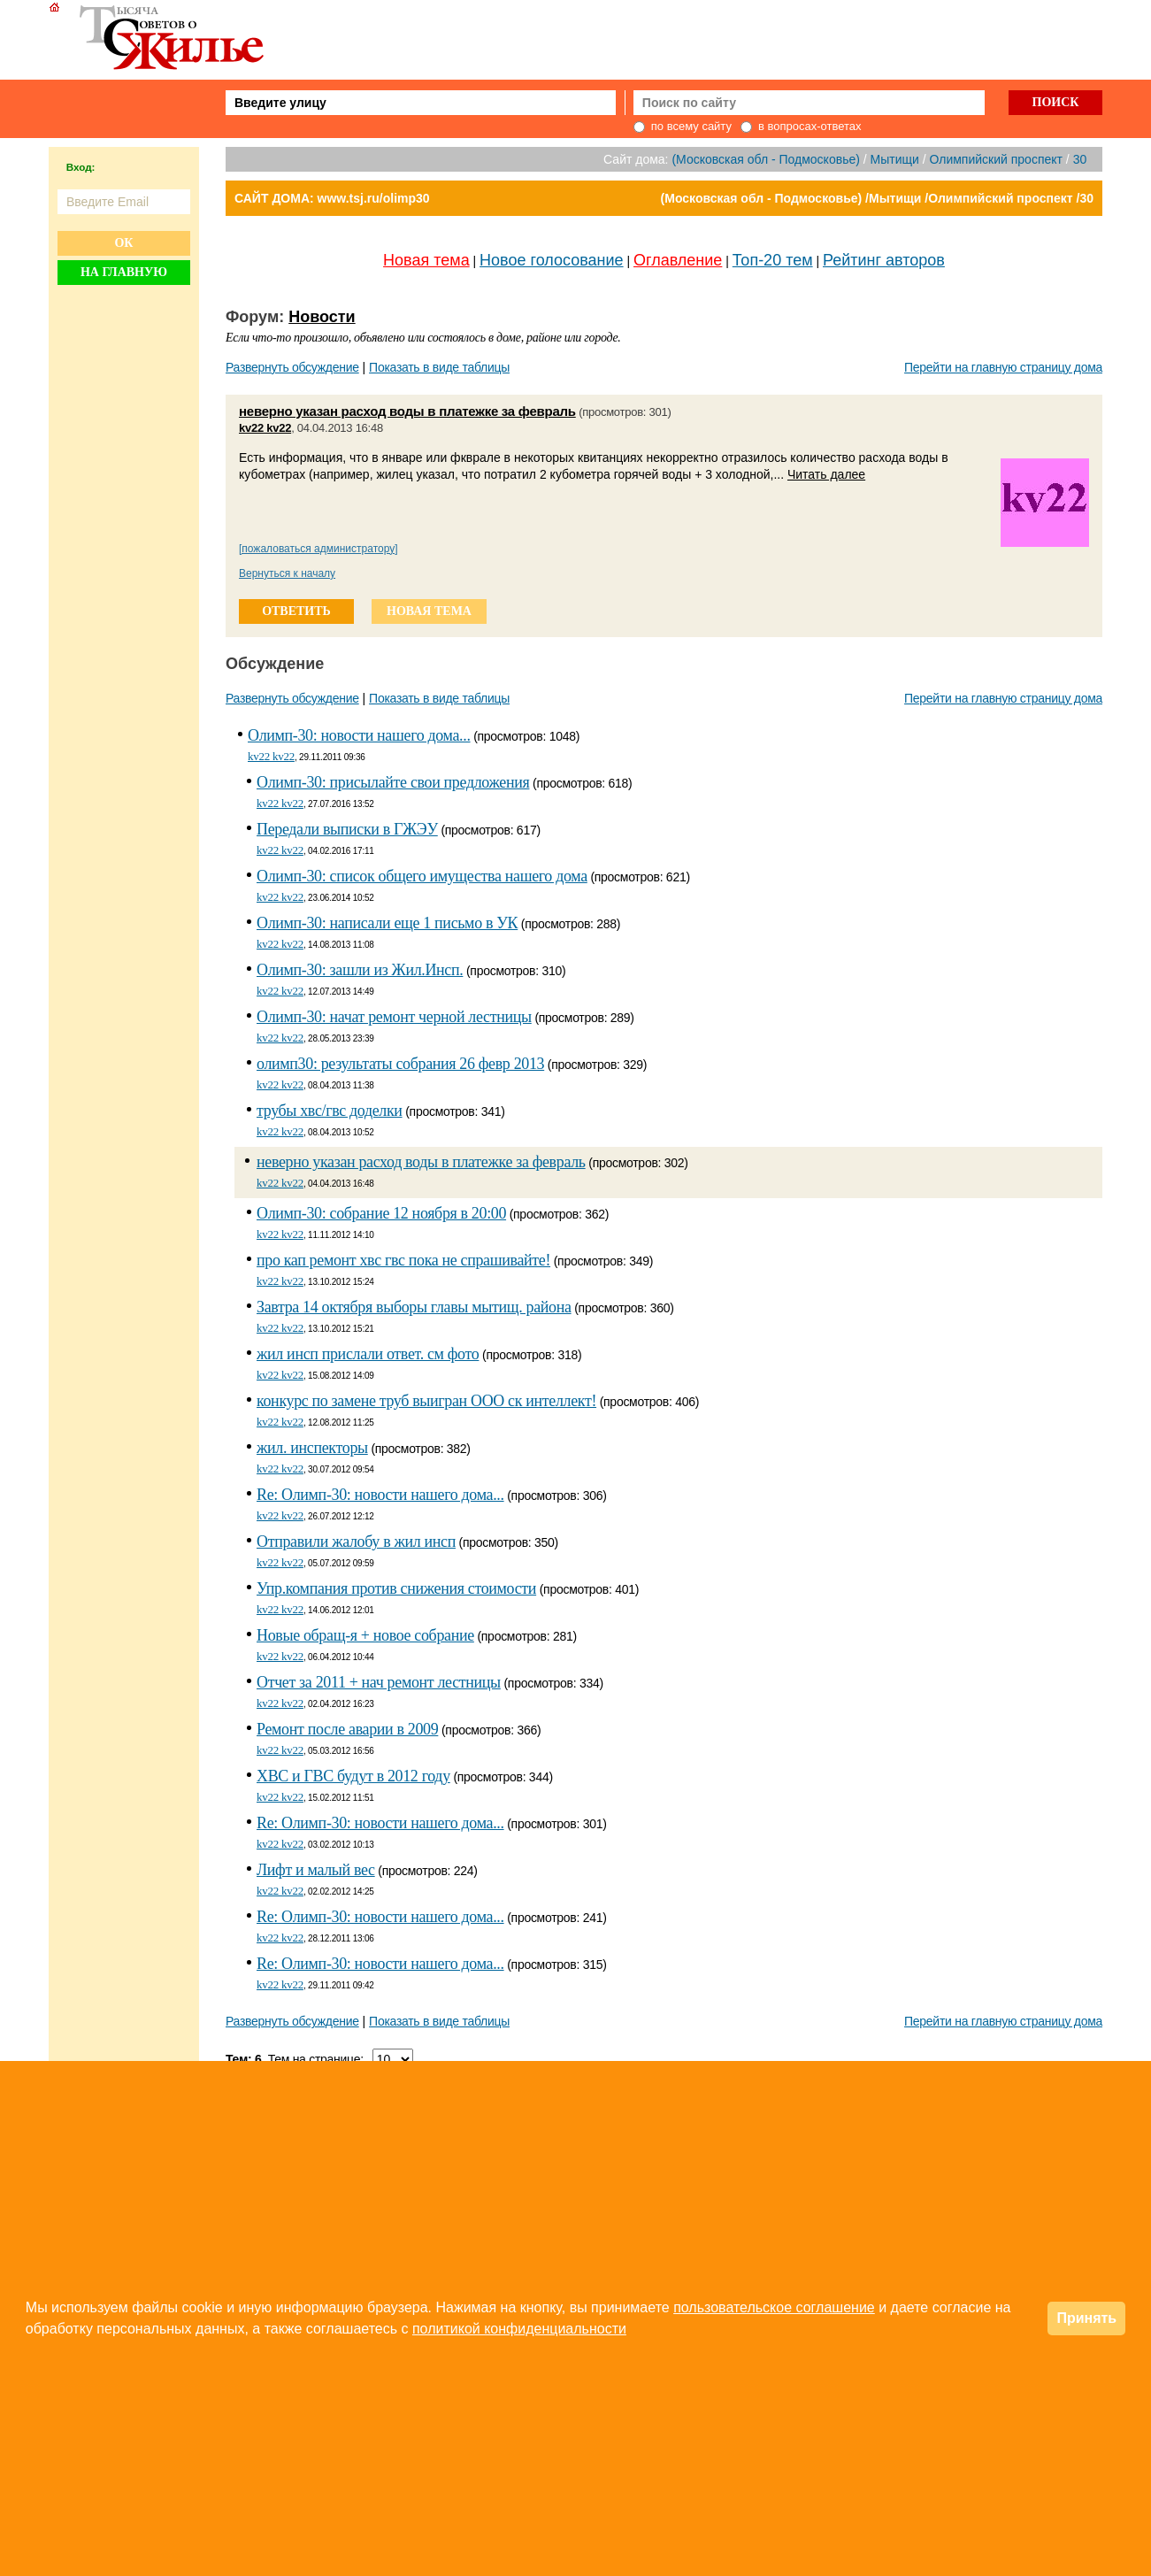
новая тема (429, 611)
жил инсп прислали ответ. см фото (368, 1354)
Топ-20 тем (773, 260)
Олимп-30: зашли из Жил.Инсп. (360, 970)
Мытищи (895, 159)
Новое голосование (551, 260)
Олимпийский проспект (996, 159)
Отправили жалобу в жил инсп (356, 1541)
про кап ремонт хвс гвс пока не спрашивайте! (403, 1260)
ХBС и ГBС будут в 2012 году (353, 1776)
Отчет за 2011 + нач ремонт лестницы (379, 1682)
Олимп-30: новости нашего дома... (359, 735)
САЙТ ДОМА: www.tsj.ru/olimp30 (332, 198)
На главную (124, 272)
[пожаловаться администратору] (318, 548)
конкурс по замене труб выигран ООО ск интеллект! (426, 1401)
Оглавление (677, 260)
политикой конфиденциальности (519, 2328)
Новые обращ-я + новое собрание (365, 1635)
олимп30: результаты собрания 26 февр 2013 (400, 1064)
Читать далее (826, 474)
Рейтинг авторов (884, 260)
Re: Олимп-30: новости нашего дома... (380, 1494)
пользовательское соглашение (774, 2307)
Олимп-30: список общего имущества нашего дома (422, 876)
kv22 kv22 (265, 427)
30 (1080, 159)
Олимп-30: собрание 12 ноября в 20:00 (381, 1213)
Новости (321, 317)
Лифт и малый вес (316, 1870)
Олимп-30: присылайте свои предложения (393, 782)
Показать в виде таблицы (439, 367)
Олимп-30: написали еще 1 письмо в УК (387, 923)
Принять (1086, 2318)
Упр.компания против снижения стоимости (396, 1588)
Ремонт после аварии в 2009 (347, 1729)
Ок (123, 243)
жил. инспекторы (312, 1448)
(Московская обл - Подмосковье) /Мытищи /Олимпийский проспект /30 (877, 198)
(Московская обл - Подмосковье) (765, 159)
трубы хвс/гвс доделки (330, 1110)
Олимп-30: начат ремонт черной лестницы (394, 1017)
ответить (296, 611)
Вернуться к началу (287, 573)
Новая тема (426, 260)
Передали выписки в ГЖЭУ (347, 829)
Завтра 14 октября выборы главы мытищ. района (414, 1307)
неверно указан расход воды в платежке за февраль (407, 411)
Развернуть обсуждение (292, 367)
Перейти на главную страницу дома (1003, 367)
